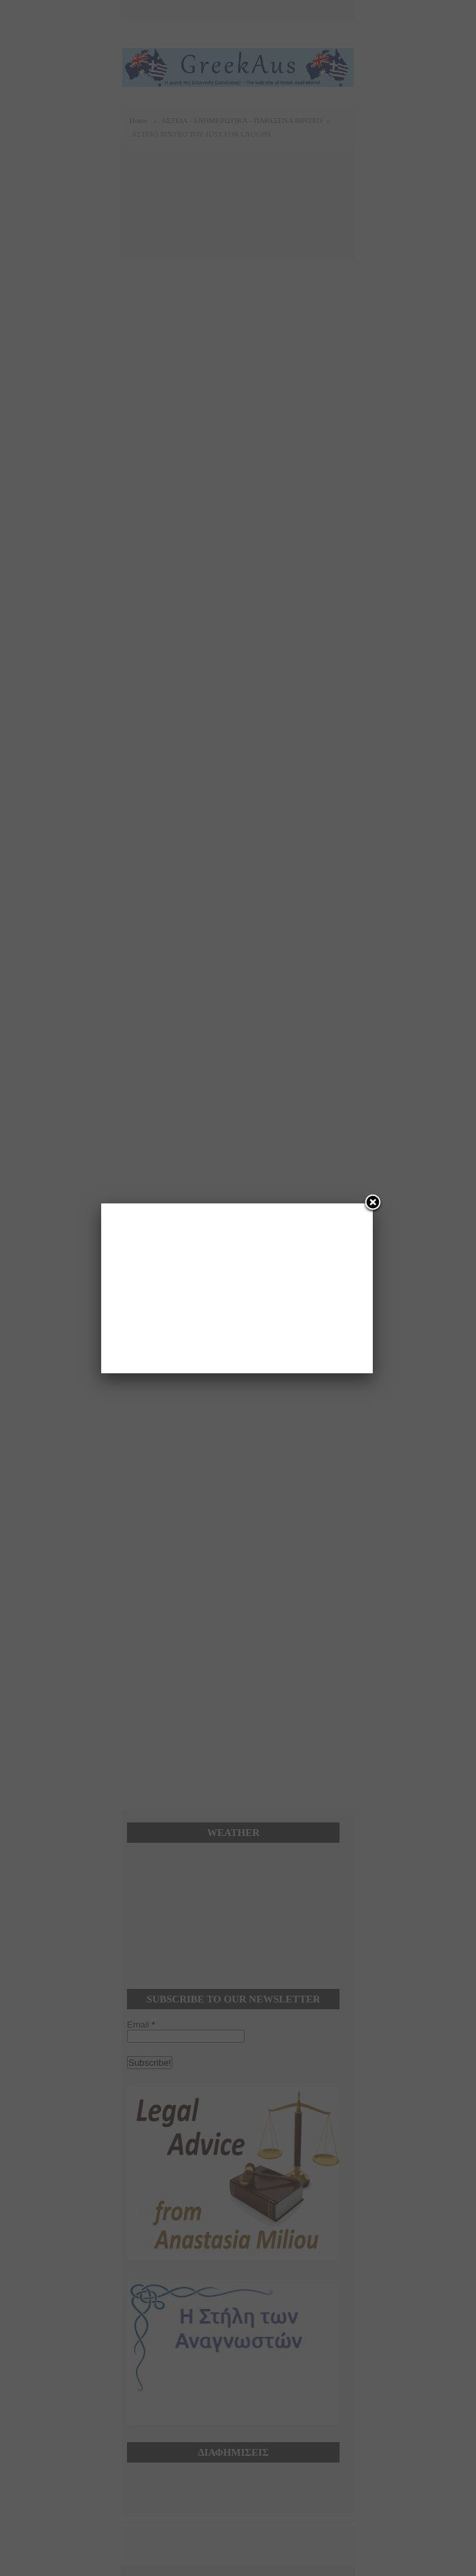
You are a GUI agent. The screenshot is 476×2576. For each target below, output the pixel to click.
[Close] (373, 1203)
